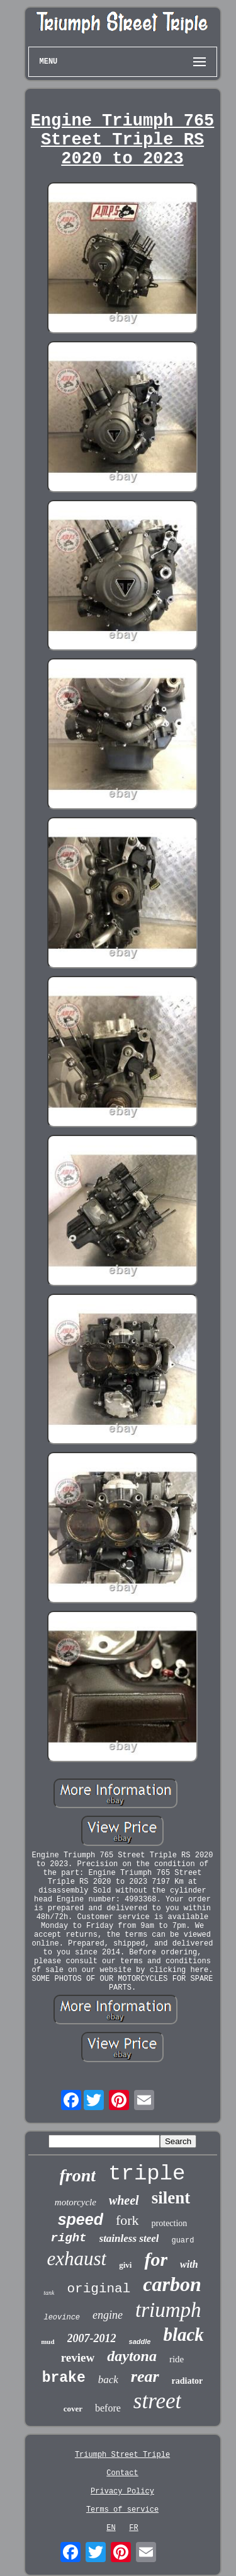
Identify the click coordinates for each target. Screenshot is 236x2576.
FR (133, 2528)
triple (146, 2174)
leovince (61, 2317)
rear (145, 2376)
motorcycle (75, 2202)
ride (176, 2359)
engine (108, 2315)
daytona (132, 2356)
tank (48, 2292)
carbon (172, 2284)
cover (73, 2408)
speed (80, 2219)
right (69, 2238)
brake (64, 2378)
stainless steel (129, 2238)
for (155, 2259)
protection (170, 2223)
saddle (140, 2341)
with (189, 2264)
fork (127, 2220)
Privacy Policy (122, 2491)
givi (125, 2265)
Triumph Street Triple (122, 2455)
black (183, 2334)
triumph (168, 2310)
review (77, 2357)
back (108, 2380)
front (78, 2175)
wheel (124, 2200)
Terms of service (122, 2509)
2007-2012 (91, 2338)
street (157, 2401)
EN (110, 2528)
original (98, 2289)
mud (47, 2341)
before (108, 2408)
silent (171, 2197)
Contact (122, 2473)
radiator (187, 2381)
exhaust (76, 2259)
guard (182, 2240)
